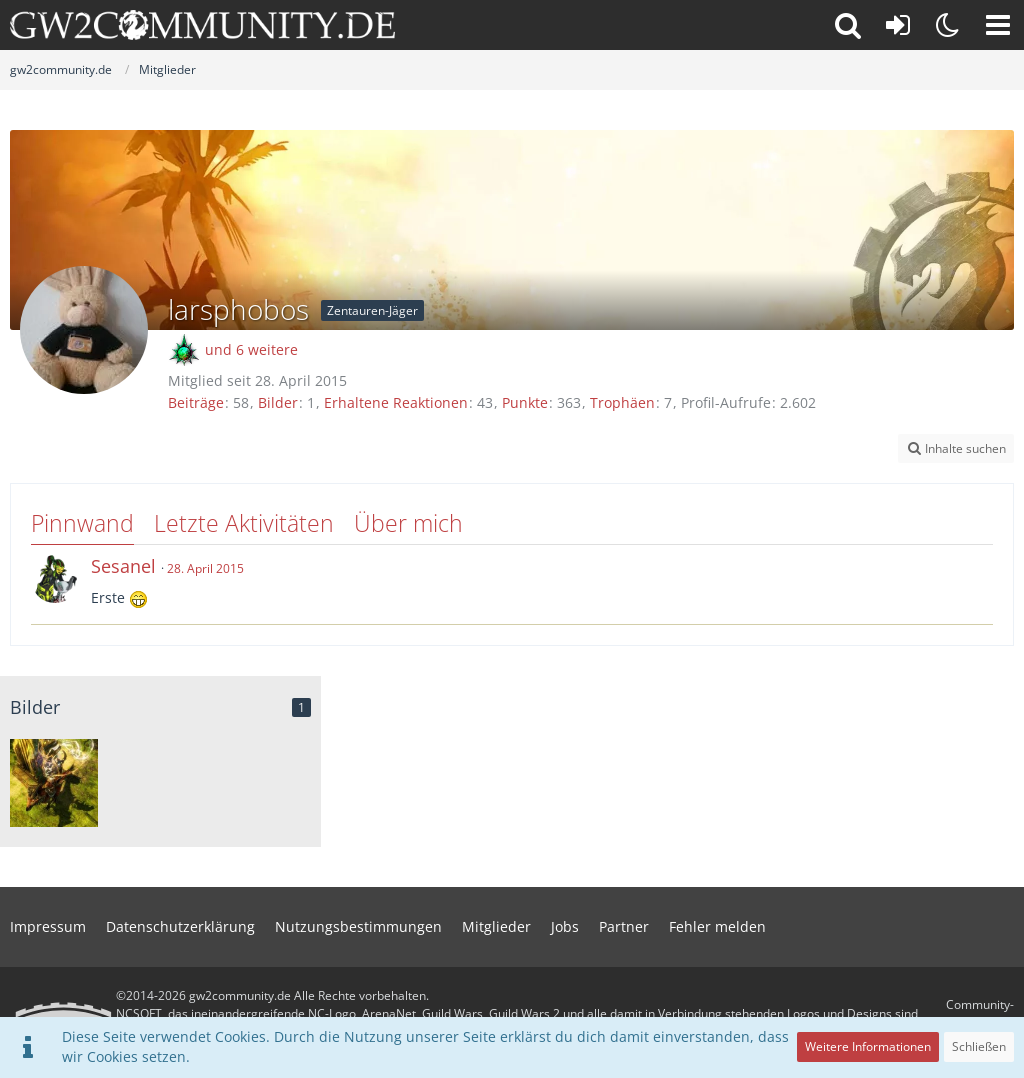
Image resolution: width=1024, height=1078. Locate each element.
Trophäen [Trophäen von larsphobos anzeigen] (622, 402)
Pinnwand (82, 523)
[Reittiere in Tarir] (54, 783)
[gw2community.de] (202, 25)
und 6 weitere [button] (251, 349)
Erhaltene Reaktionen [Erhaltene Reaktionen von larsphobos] (396, 402)
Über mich (408, 523)
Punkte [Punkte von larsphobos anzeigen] (525, 402)
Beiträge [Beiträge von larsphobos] (196, 402)
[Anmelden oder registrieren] (898, 25)
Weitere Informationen (868, 1046)
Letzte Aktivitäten (244, 523)
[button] (998, 25)
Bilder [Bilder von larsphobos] (278, 402)
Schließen (979, 1046)
